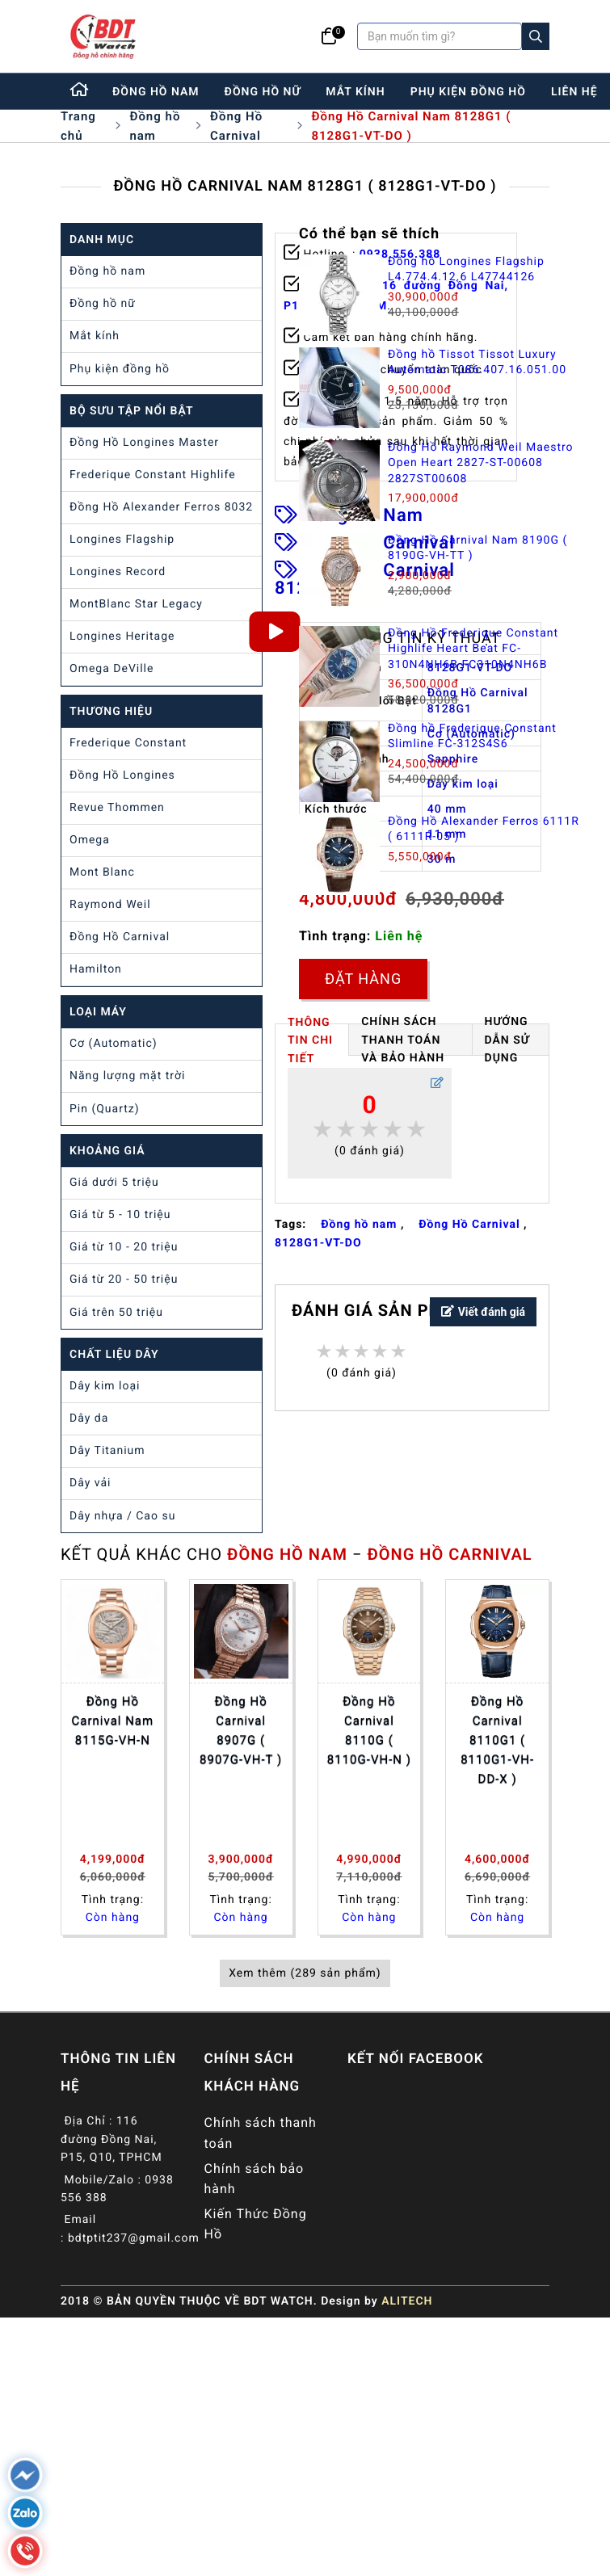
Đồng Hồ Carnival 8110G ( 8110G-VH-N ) (369, 1730)
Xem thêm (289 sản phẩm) (305, 1973)
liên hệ (574, 92)
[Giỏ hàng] (329, 36)
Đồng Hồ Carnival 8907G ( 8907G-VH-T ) (241, 1730)
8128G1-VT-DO (318, 1243)
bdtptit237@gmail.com (134, 2238)
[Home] (80, 91)
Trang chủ (78, 126)
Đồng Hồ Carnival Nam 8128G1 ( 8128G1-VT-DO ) (411, 126)
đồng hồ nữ (263, 92)
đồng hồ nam (156, 92)
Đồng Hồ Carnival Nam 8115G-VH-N (113, 1720)
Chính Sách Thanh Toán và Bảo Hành (402, 1039)
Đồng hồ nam (154, 126)
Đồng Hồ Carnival (236, 126)
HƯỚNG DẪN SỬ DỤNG (507, 1039)
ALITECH (406, 2301)
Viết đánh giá (483, 1312)
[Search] (535, 36)
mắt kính (355, 92)
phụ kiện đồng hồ (468, 92)
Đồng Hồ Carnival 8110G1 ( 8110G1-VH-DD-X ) (497, 1740)
